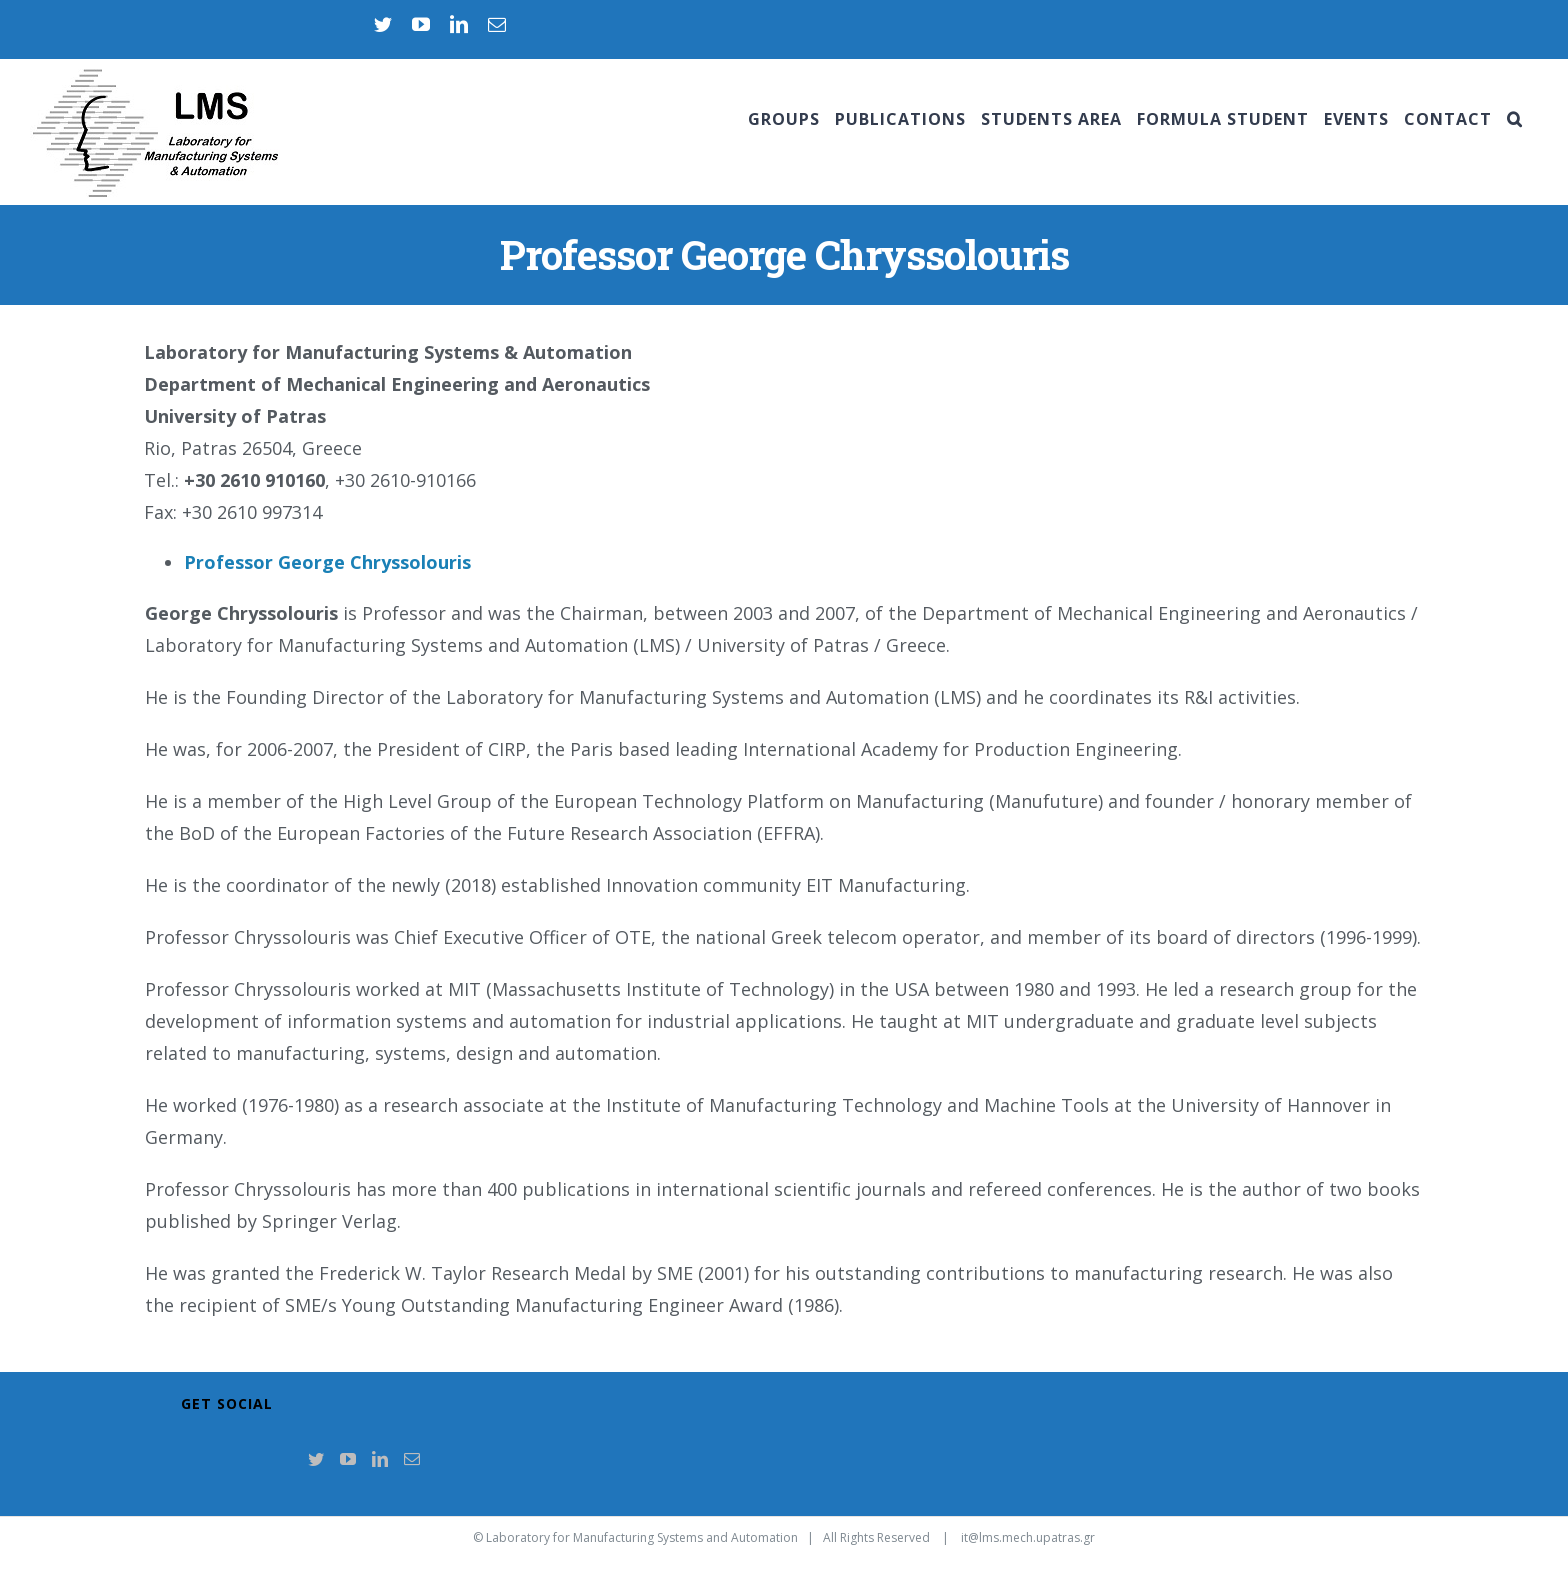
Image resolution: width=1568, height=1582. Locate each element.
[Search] (1515, 119)
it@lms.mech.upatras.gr (1028, 1537)
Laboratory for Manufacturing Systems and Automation (642, 1537)
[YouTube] (348, 1459)
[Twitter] (316, 1459)
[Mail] (412, 1459)
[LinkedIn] (380, 1459)
